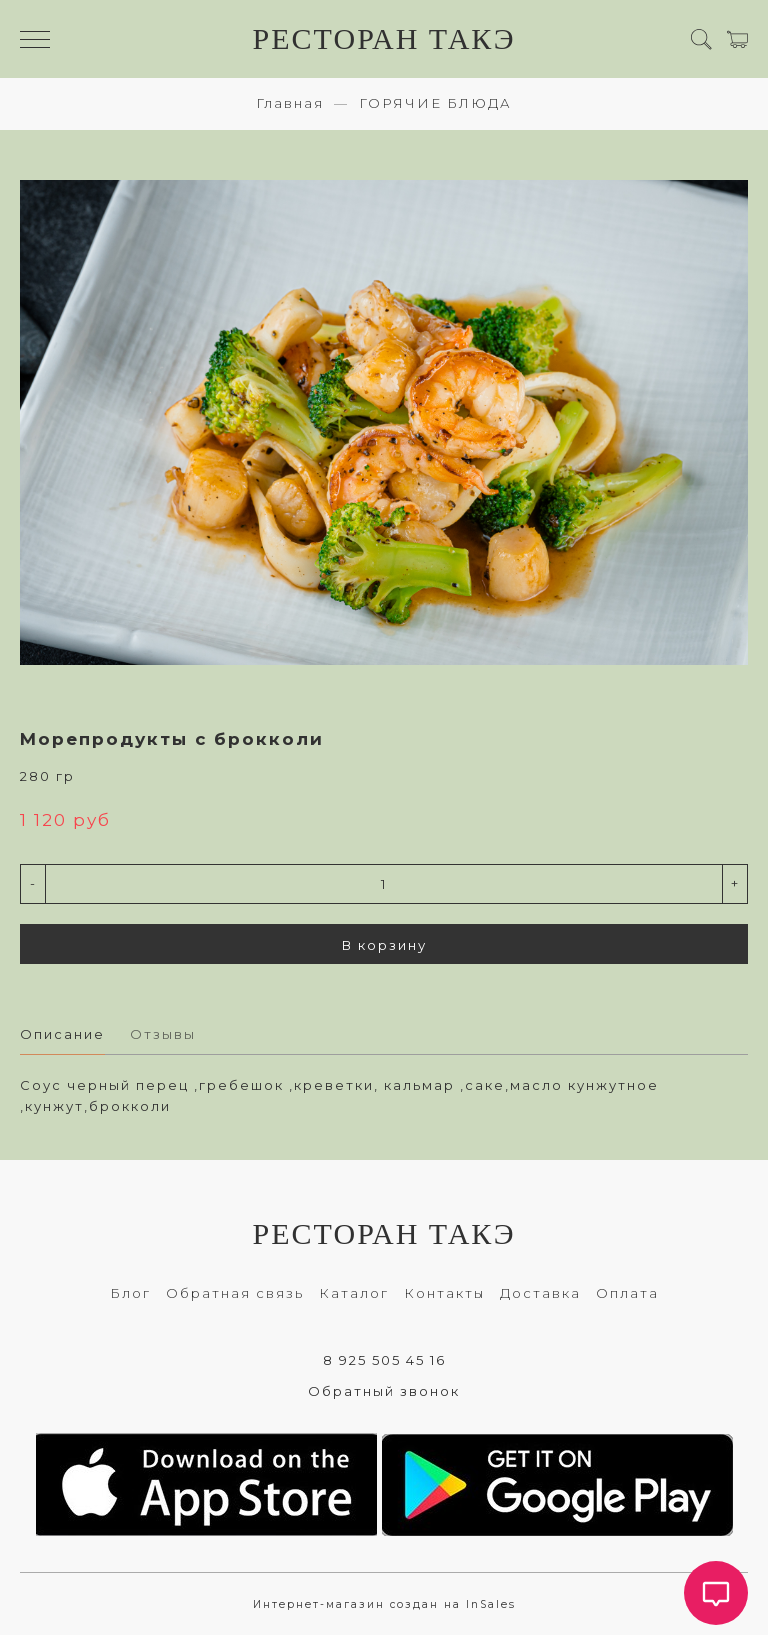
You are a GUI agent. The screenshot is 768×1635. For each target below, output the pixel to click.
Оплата (627, 1293)
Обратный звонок (384, 1391)
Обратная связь (235, 1293)
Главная (290, 103)
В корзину (384, 945)
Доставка (540, 1293)
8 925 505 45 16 (384, 1360)
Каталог (354, 1293)
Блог (130, 1293)
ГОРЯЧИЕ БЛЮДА (435, 103)
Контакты (444, 1293)
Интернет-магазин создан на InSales (384, 1604)
